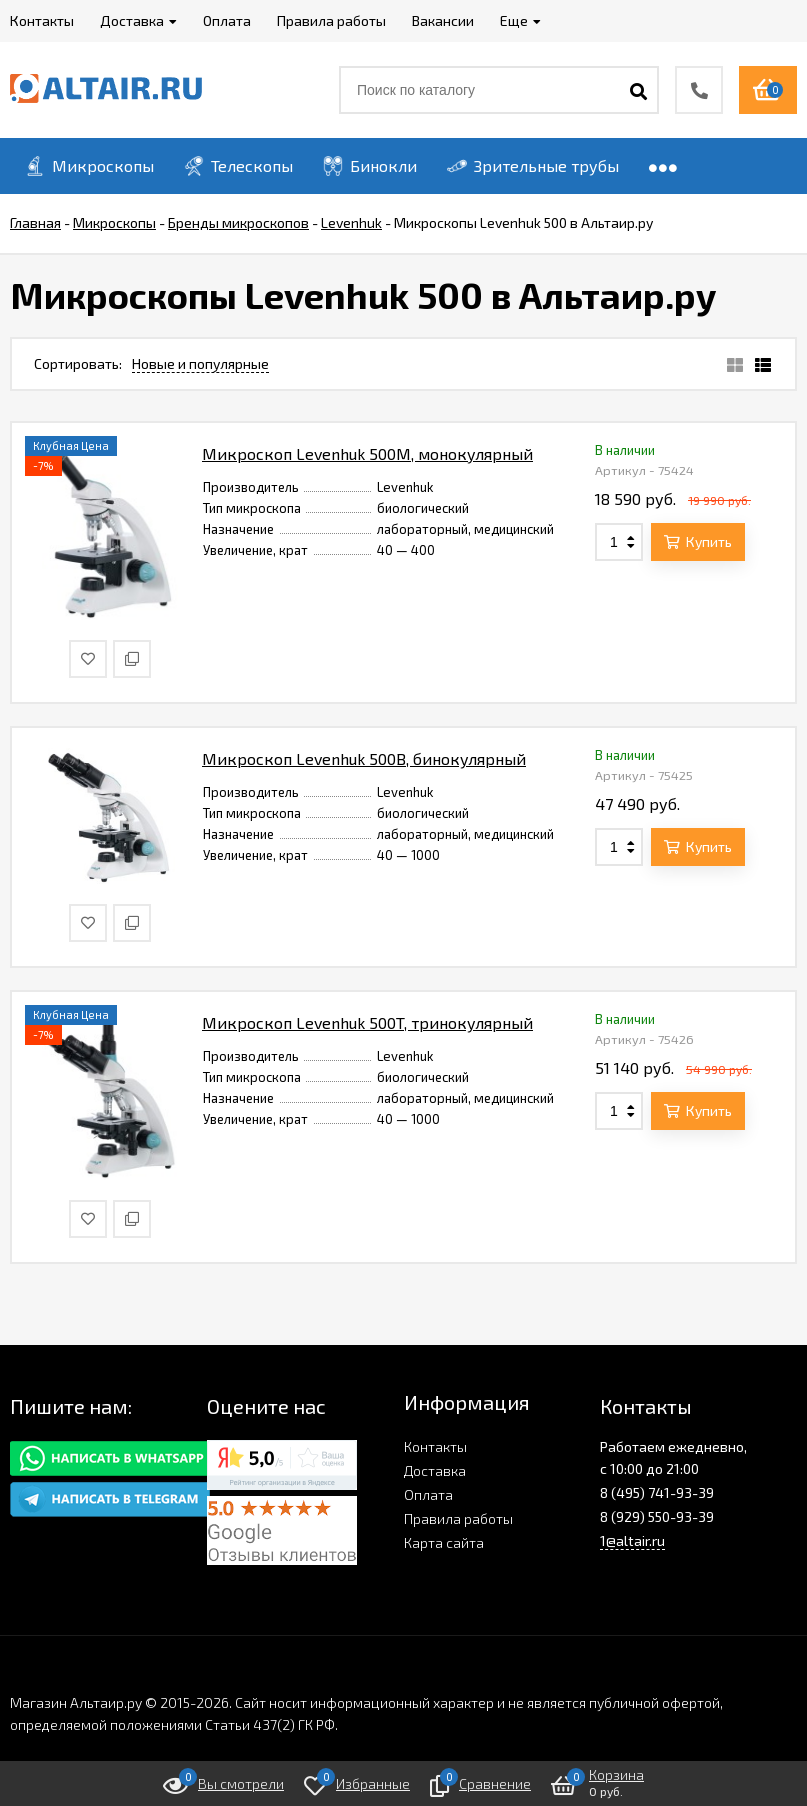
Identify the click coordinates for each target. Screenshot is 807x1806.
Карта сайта (444, 1542)
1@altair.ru (632, 1540)
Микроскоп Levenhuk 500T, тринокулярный (367, 1022)
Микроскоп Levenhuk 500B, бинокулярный (364, 758)
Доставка (435, 1470)
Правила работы (458, 1518)
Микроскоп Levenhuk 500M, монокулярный (367, 453)
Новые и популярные (200, 363)
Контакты (435, 1446)
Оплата (428, 1494)
